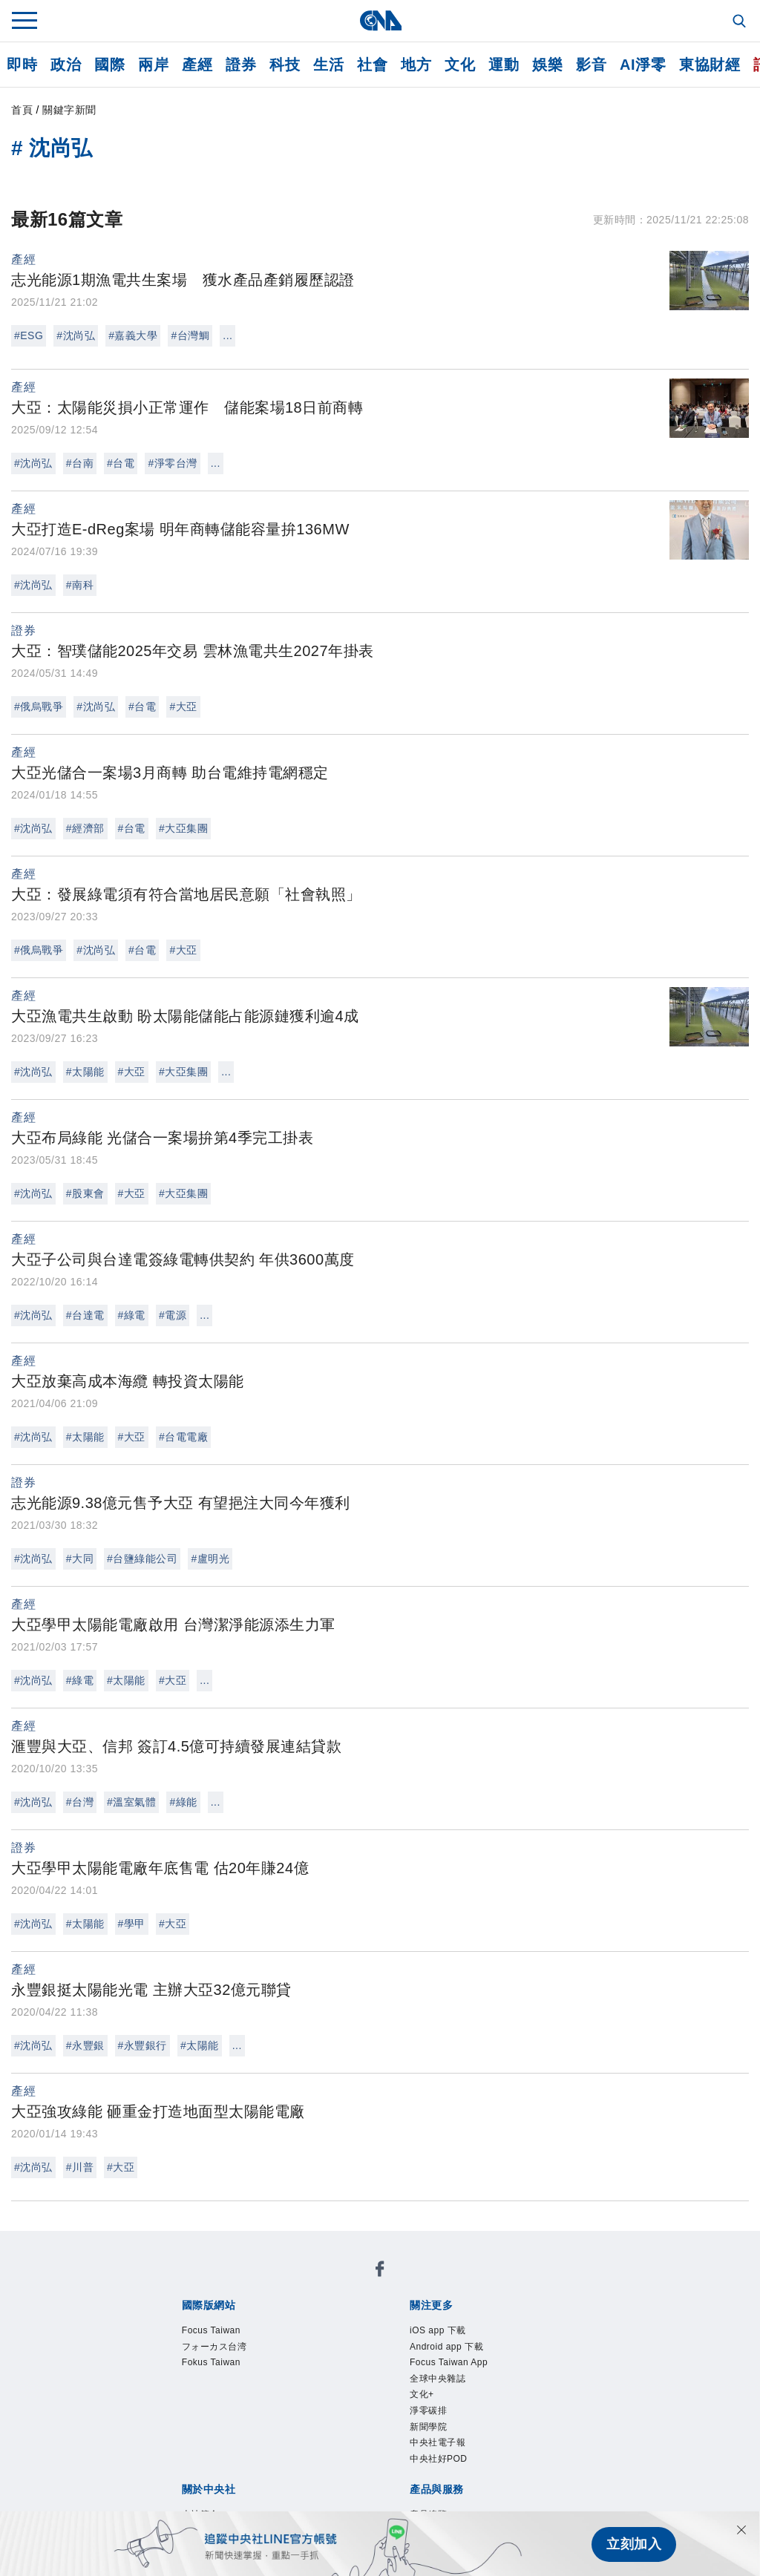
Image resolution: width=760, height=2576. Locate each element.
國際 (109, 64)
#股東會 (85, 1193)
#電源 (172, 1315)
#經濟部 (85, 828)
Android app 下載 (446, 2346)
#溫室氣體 (131, 1802)
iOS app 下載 (438, 2330)
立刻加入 (633, 2543)
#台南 (80, 463)
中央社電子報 (437, 2442)
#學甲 (131, 1924)
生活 (328, 64)
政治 (65, 64)
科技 (284, 64)
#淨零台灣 (172, 463)
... (227, 335)
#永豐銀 (85, 2045)
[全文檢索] (741, 22)
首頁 (22, 110)
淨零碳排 (428, 2410)
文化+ (422, 2394)
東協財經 (709, 64)
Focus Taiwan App (449, 2362)
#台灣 (80, 1802)
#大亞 (183, 706)
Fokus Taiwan (211, 2362)
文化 (460, 64)
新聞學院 (428, 2427)
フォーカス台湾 (214, 2346)
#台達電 (85, 1315)
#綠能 (183, 1802)
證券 (241, 64)
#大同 (80, 1558)
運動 (503, 64)
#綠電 (131, 1315)
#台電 (120, 463)
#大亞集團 (183, 828)
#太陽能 (85, 1072)
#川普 (80, 2167)
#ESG (28, 335)
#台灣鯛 (190, 335)
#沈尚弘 (75, 335)
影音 (591, 64)
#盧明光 (210, 1558)
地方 (416, 64)
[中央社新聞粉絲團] (380, 2271)
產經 (197, 64)
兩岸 (153, 64)
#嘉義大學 (132, 335)
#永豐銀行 (142, 2045)
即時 (22, 64)
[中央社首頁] (380, 20)
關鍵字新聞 (69, 110)
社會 (372, 64)
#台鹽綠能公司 (142, 1558)
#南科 (80, 585)
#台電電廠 (183, 1437)
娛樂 (547, 64)
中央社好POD (439, 2459)
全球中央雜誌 (437, 2378)
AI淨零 (643, 64)
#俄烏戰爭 (38, 706)
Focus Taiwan (211, 2330)
